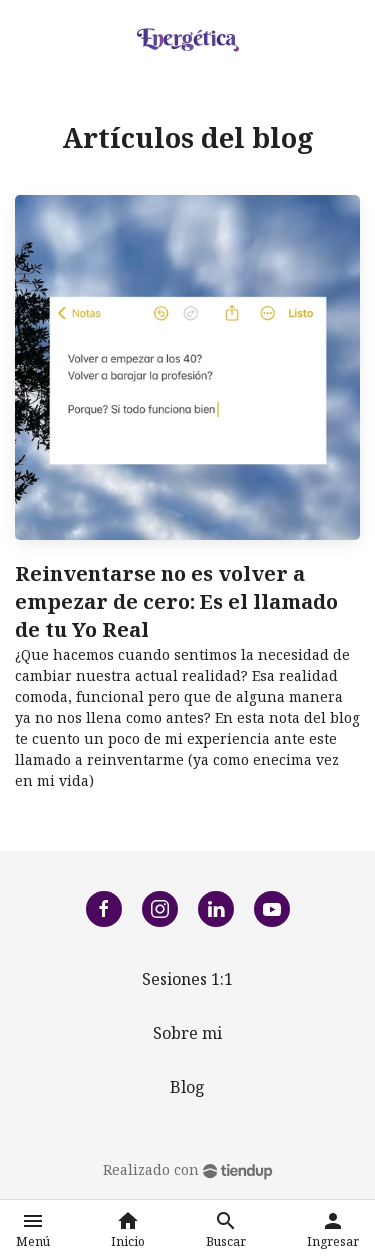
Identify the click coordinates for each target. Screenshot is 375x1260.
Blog (187, 1087)
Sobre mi (187, 1033)
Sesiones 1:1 (187, 979)
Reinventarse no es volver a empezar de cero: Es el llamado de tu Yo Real (176, 601)
